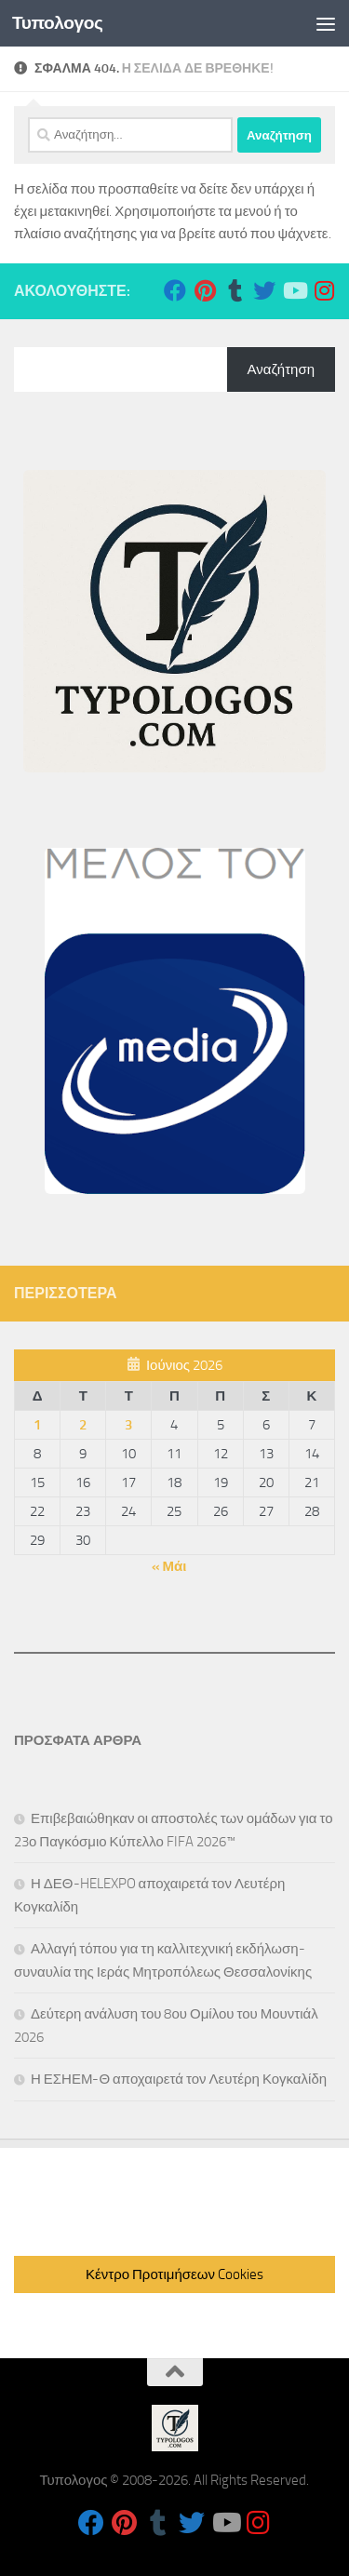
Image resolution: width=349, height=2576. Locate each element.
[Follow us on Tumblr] (234, 290)
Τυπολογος (57, 23)
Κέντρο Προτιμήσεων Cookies (174, 2274)
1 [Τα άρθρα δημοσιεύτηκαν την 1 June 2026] (37, 1424)
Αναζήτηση (281, 369)
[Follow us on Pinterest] (205, 290)
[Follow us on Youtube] (294, 290)
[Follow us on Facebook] (175, 290)
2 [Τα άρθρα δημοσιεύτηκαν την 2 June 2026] (83, 1424)
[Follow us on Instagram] (324, 290)
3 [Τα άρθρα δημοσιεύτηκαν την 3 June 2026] (128, 1424)
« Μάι (169, 1566)
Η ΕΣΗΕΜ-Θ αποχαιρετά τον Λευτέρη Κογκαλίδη (179, 2079)
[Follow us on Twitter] (264, 290)
